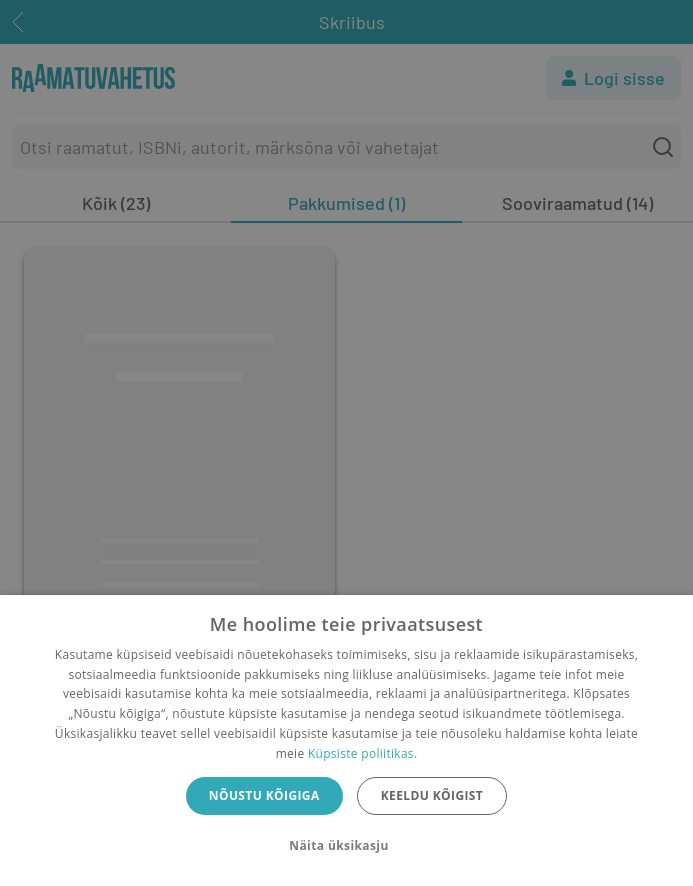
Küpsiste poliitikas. (362, 753)
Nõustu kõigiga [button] (264, 795)
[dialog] (346, 740)
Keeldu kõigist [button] (432, 795)
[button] (346, 846)
